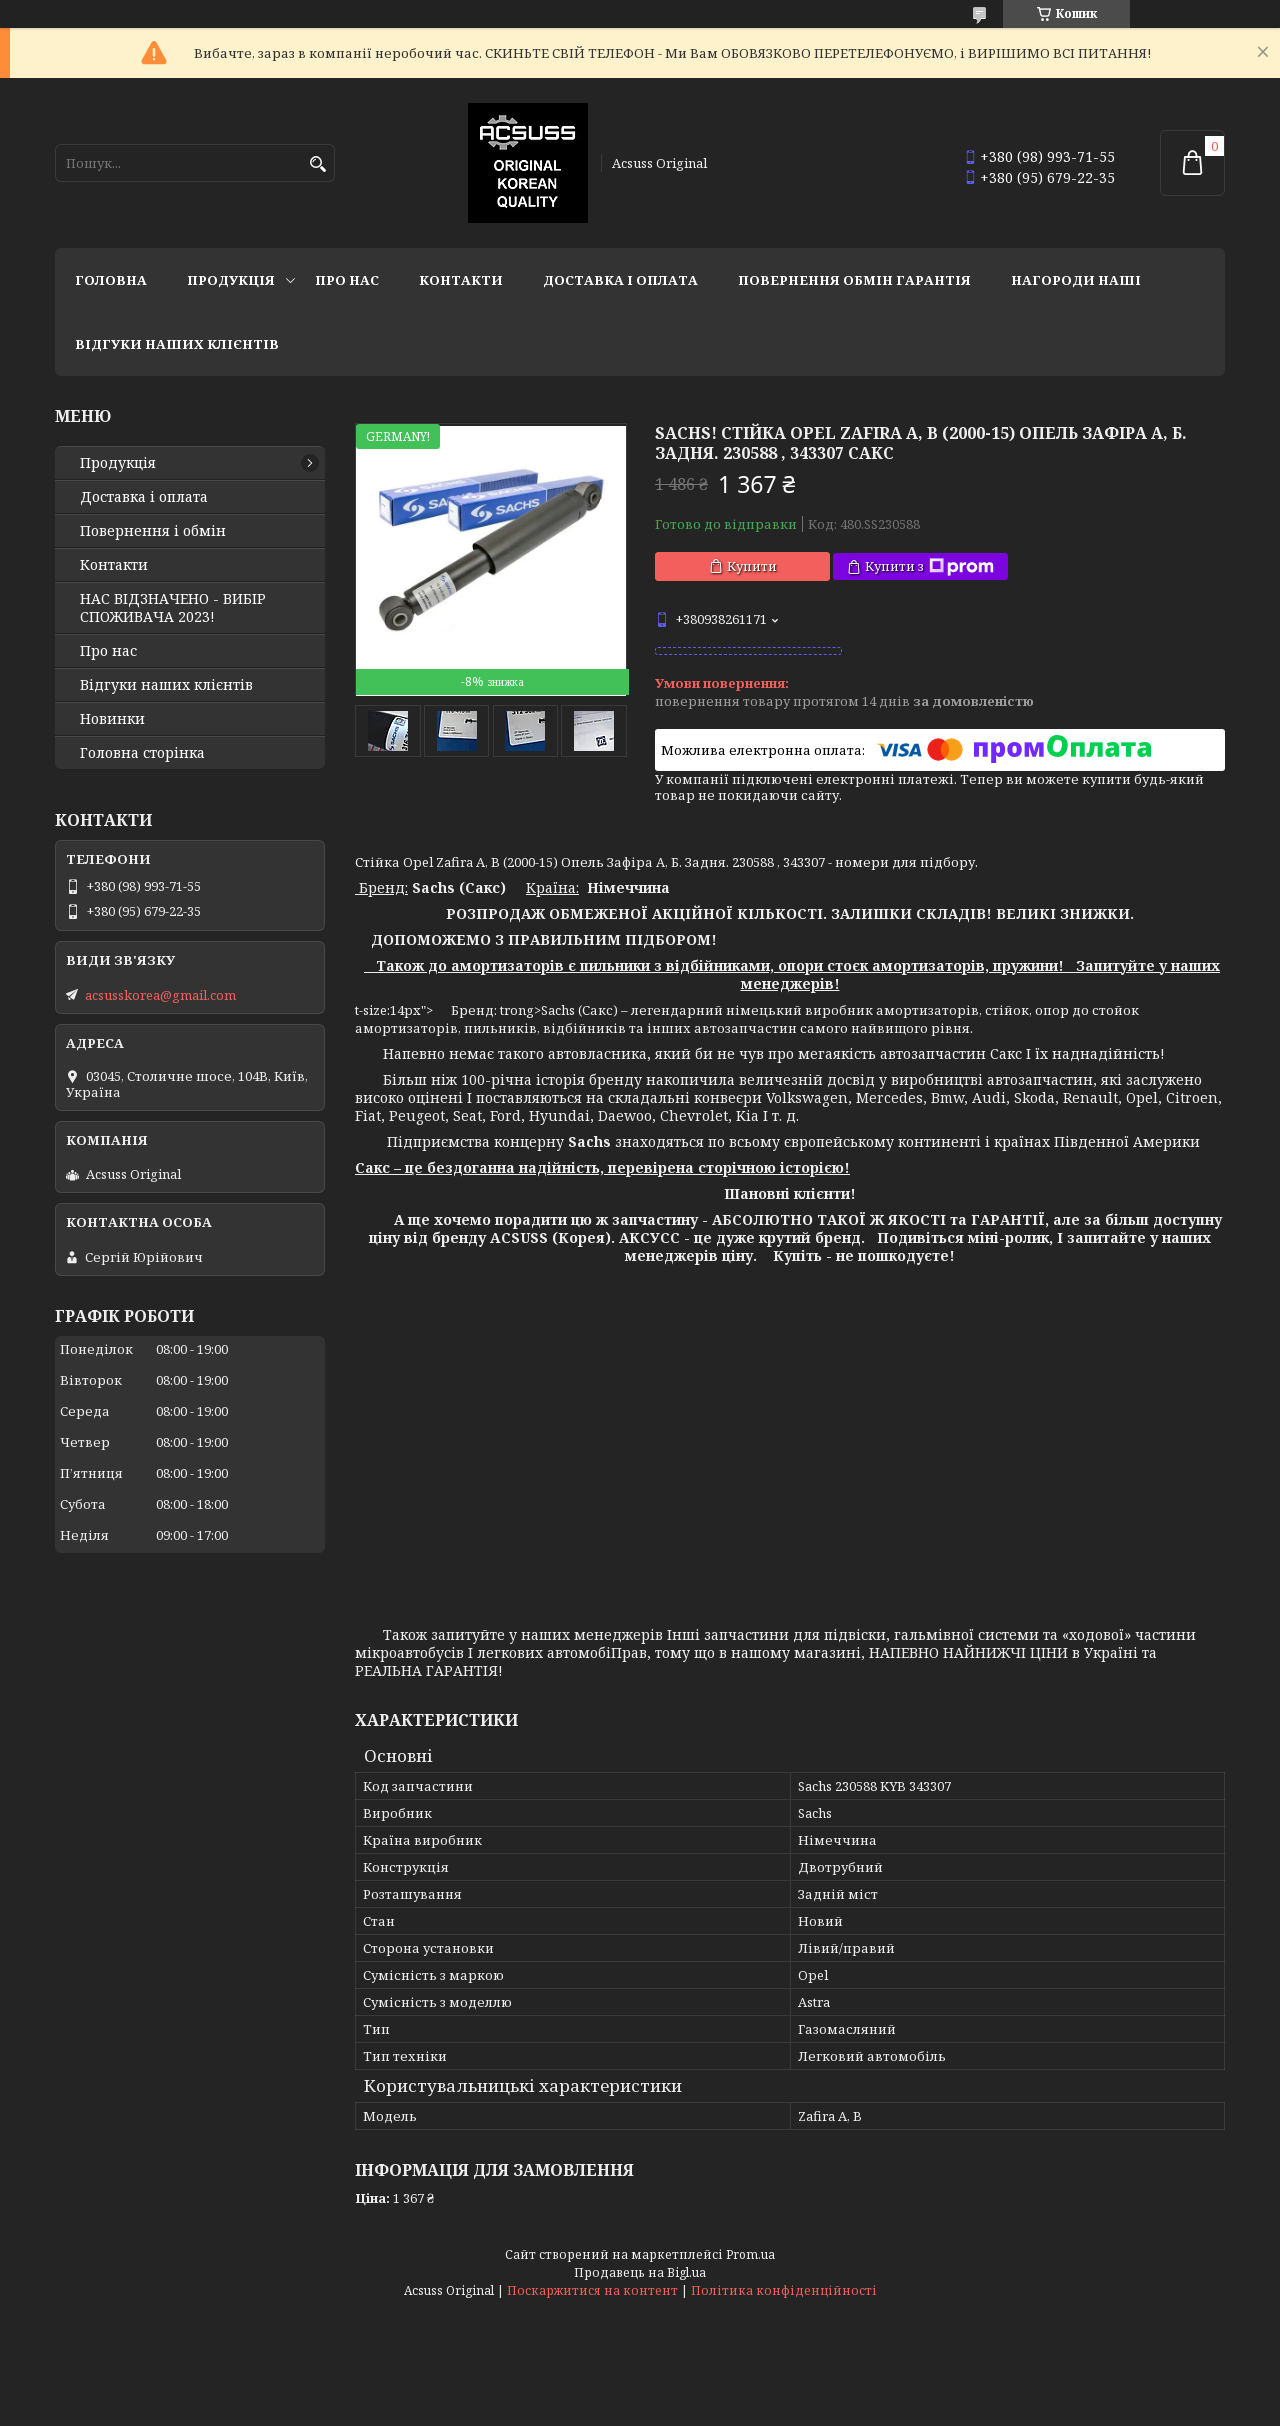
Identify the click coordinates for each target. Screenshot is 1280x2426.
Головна (111, 280)
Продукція (231, 280)
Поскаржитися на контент (592, 2290)
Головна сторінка (142, 753)
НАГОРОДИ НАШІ (1076, 280)
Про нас (347, 280)
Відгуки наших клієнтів (177, 344)
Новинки (112, 719)
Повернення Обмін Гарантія (854, 280)
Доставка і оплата (620, 280)
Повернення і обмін (153, 531)
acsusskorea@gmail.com (160, 995)
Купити (752, 566)
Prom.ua (750, 2254)
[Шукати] (317, 164)
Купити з (929, 566)
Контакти (461, 280)
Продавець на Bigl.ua (640, 2272)
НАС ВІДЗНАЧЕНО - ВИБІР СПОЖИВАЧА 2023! (173, 608)
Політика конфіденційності (784, 2290)
